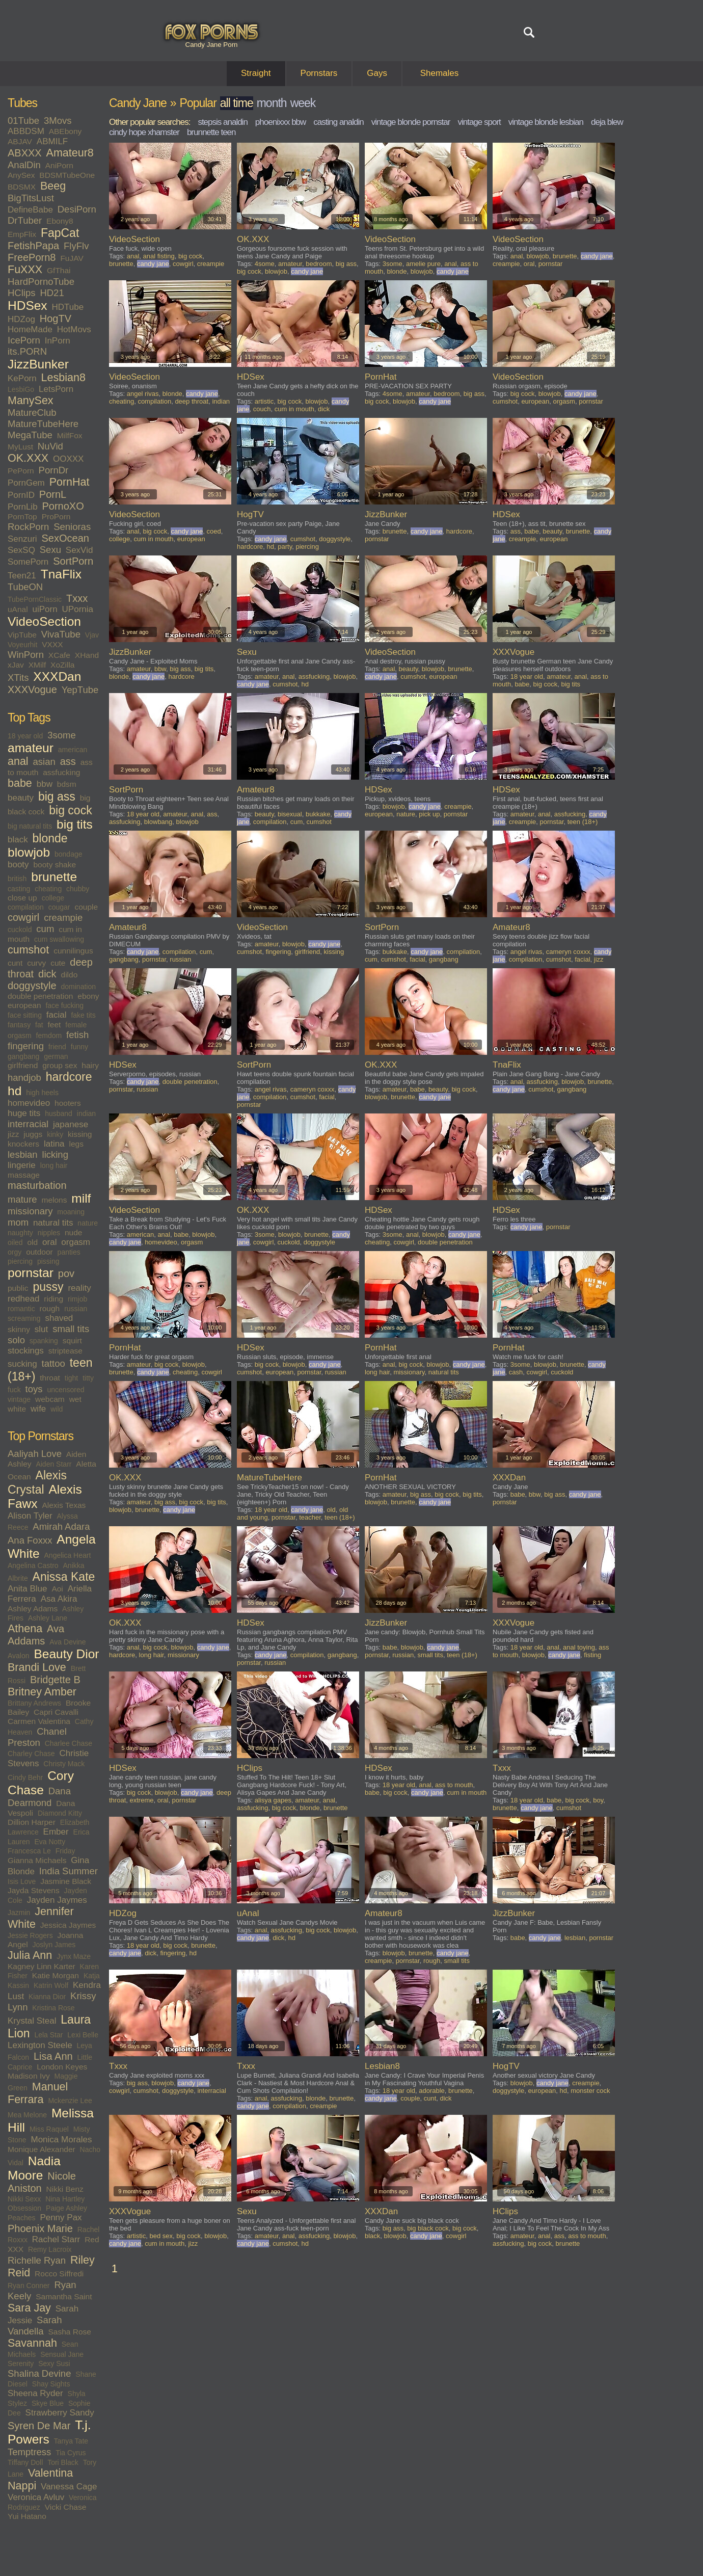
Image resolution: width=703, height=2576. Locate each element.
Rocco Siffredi (59, 2273)
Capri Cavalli (56, 1712)
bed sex (161, 2236)
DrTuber (25, 220)
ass (68, 761)
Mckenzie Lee (70, 2100)
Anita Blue (27, 1589)
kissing (80, 1134)
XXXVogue (32, 689)
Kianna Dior (47, 1997)
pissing (48, 1261)
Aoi (57, 1588)
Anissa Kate (64, 1576)
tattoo (53, 1363)
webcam (50, 1399)
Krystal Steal (32, 2021)
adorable (432, 2090)
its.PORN (27, 351)
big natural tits (30, 826)
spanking (44, 1341)
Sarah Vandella (35, 2325)
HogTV (55, 318)
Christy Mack (64, 1764)
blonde (50, 838)
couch (262, 409)
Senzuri (22, 539)
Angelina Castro (33, 1565)
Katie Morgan (55, 1975)
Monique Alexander (41, 2149)
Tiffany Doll (25, 2462)
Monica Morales (61, 2139)
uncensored (65, 1390)
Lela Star (48, 2035)
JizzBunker (38, 364)
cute (57, 963)
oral (49, 1242)
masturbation (37, 1185)
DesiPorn (77, 209)
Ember (56, 1832)
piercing (20, 1261)
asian (44, 761)
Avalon (19, 1656)
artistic (264, 401)
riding (53, 1298)
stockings (26, 1351)
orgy (14, 1252)
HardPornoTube (41, 281)
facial (56, 1015)
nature (87, 1223)
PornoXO (63, 506)
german (56, 1056)
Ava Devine (67, 1642)
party (285, 546)
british (17, 878)
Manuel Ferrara (38, 2093)
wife (38, 1409)
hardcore (69, 1076)
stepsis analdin (222, 122)
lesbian (23, 1154)
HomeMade (30, 329)
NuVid (50, 446)
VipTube (22, 634)
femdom (49, 1035)
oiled (15, 1242)
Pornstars (319, 73)
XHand (87, 655)
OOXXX (68, 459)
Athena (25, 1629)
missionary (30, 1211)
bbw (44, 784)
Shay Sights (51, 2384)
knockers (23, 1143)
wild (56, 1409)
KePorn (22, 378)
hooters (68, 1103)
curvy (36, 963)
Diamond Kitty (60, 1813)
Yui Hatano (27, 2516)
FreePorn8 (32, 257)
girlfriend (23, 1065)
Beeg (53, 186)
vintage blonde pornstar (410, 122)
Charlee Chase (68, 1743)
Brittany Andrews (34, 1703)
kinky (55, 1134)
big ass (56, 796)
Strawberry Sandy (59, 2413)
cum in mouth (294, 409)
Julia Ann (30, 1955)
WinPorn (26, 654)
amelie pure (423, 264)
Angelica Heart (67, 1555)
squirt (72, 1340)
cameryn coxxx (568, 951)
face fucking (64, 1005)
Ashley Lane (47, 1618)
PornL (52, 494)
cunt (15, 963)
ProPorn (56, 516)
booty (18, 864)
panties (69, 1252)
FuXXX (25, 269)
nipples (49, 1233)
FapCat (60, 233)
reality (79, 1288)
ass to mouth (454, 1785)
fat (39, 1025)
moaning (71, 1212)
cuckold (20, 929)
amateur (30, 748)
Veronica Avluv (36, 2497)
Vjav (92, 635)
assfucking (61, 772)
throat (50, 1377)
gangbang (23, 1056)
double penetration (40, 996)
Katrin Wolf (51, 1985)
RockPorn (28, 526)
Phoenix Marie (40, 2228)
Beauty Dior (66, 1654)
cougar (59, 907)
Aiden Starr (53, 1464)
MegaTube (30, 435)
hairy (90, 1065)
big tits (75, 824)
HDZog (21, 319)
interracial (28, 1124)
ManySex (30, 400)
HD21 (52, 292)
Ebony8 (59, 221)
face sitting (25, 1015)
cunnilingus (73, 950)
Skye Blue (48, 2403)
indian (86, 1113)
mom (18, 1222)
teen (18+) (582, 822)
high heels (42, 1092)
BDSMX (22, 186)
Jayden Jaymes (57, 1900)
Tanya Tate (71, 2441)
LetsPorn (56, 389)
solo (16, 1340)
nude (73, 1232)
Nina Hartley (65, 2199)
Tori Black (62, 2462)
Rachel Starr (56, 2239)
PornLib (23, 507)
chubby (77, 889)
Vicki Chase (66, 2507)
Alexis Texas (64, 1505)
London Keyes (62, 2066)
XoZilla (62, 664)
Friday (65, 1851)
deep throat (191, 401)
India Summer (68, 1871)
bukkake (318, 814)
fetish (77, 1034)
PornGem (26, 483)
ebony (88, 996)
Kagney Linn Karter (41, 1966)
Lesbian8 (63, 377)
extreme (141, 1800)
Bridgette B (55, 1679)
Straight (256, 73)
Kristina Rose (53, 2008)
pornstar (30, 1273)
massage (24, 1175)
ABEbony (65, 131)
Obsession (24, 2208)
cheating (48, 889)
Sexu (50, 549)
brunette (54, 877)
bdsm (66, 784)
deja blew (607, 122)
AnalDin (24, 165)
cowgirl (23, 917)
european (24, 1005)
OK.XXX (28, 458)
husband (58, 1113)
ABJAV (20, 141)
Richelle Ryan (37, 2260)
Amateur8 (70, 153)
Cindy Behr (25, 1777)
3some (61, 735)
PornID (21, 495)
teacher (310, 1517)
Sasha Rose (69, 2331)
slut (41, 1329)
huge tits (24, 1113)
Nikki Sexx (24, 2199)
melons (54, 1200)
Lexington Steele (40, 2045)
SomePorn (28, 562)
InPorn (57, 341)
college (53, 898)
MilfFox (70, 435)
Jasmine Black (65, 1881)
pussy (48, 1286)
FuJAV (71, 258)
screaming (24, 1318)
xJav (16, 664)
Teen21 (22, 575)
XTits (18, 677)
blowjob (29, 852)
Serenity (21, 2363)
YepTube (80, 689)
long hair (54, 1165)
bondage (69, 854)
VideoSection (44, 621)
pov (66, 1273)
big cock (70, 810)
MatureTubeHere (43, 423)
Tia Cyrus (71, 2453)
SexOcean (65, 538)
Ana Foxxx (30, 1540)
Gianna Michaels (37, 1860)
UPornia (77, 609)
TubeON (25, 586)
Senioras (72, 526)
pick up (429, 814)
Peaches (21, 2218)
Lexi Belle (82, 2035)
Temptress (29, 2452)
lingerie (22, 1165)
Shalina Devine (39, 2373)
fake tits (83, 1015)
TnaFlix (61, 574)
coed (214, 531)
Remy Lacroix (50, 2249)
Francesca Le (29, 1851)
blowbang (158, 822)
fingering (26, 1046)
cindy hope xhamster (144, 132)
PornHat (69, 482)
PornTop (22, 516)
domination (78, 986)
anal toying (579, 1647)
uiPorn (45, 609)
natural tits (53, 1223)
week (303, 103)
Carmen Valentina (39, 1721)
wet (75, 1399)
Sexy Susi (54, 2363)
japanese (70, 1124)
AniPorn (59, 165)
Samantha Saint (64, 2296)
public (18, 1288)
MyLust (20, 446)
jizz (13, 1134)
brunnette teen (211, 132)
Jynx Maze (74, 1956)
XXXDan (57, 676)
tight (71, 1378)
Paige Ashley (66, 2208)
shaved (59, 1318)
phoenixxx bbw (280, 122)
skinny (19, 1329)
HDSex (27, 305)
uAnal (18, 609)
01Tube (23, 120)
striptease (65, 1350)
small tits (70, 1328)
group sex (59, 1065)
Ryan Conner (29, 2285)
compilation (26, 907)
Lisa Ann (53, 2056)
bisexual (290, 814)
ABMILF (52, 141)
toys (34, 1389)
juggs (32, 1134)
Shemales (439, 73)
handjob (24, 1077)
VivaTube (60, 634)
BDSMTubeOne (67, 175)
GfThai (59, 270)
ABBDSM (26, 131)
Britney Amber (42, 1692)
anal (18, 761)
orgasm (75, 1242)
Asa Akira (59, 1599)
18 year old (25, 736)
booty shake (54, 864)
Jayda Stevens (34, 1890)
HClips (21, 292)
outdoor (39, 1251)
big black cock (428, 2228)
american (73, 750)
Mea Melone (27, 2115)
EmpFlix (22, 234)
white (17, 1408)
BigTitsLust (31, 198)
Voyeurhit (22, 645)
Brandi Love (37, 1667)
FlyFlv (76, 246)
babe (20, 783)
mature (22, 1199)
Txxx (77, 598)
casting (19, 889)
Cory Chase (41, 1783)
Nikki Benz (65, 2189)
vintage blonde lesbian (545, 122)
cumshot (28, 950)
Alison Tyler (30, 1516)
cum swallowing (59, 939)
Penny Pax (61, 2217)
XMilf (37, 664)
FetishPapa (33, 245)
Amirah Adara (61, 1526)
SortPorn (73, 561)
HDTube (68, 307)
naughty (20, 1233)
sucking (22, 1364)
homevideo (29, 1103)
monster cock (590, 2090)
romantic (21, 1309)
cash (516, 1372)
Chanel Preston (37, 1737)
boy (598, 1800)
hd (14, 1091)
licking (55, 1154)
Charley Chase (31, 1753)
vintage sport (478, 122)
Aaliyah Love (35, 1453)
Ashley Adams (33, 1608)
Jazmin (19, 1912)
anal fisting (159, 256)
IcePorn (24, 340)
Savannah (32, 2343)
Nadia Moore (34, 2168)
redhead (23, 1299)
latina (54, 1144)
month (272, 103)
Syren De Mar (39, 2425)
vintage (19, 1399)
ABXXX (25, 152)
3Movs (58, 120)
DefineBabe (30, 210)
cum (45, 928)
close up (22, 897)
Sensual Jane (62, 2354)
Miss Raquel (49, 2129)
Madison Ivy (29, 2076)
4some (265, 264)
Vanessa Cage (69, 2486)
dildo (69, 974)
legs (76, 1143)
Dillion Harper (32, 1822)
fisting (592, 1655)
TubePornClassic (35, 599)
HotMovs (74, 329)
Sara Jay (29, 2308)
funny (79, 1047)
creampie (63, 917)
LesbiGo (21, 389)
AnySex (21, 175)
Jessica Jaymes (68, 1925)
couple (86, 906)
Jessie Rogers (30, 1935)
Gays (377, 73)
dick (47, 973)
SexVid (79, 550)
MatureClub (32, 412)
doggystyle (32, 985)
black (18, 839)
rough (50, 1308)
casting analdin (338, 122)
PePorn (21, 470)
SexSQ (21, 550)
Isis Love (22, 1881)
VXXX (52, 644)
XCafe (59, 655)
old (32, 1242)
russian (75, 1309)
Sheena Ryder (35, 2393)
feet (54, 1024)
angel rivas (143, 393)
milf (81, 1198)
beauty (21, 798)
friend (57, 1047)
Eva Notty (49, 1842)
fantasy (19, 1025)
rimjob (77, 1299)
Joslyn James (54, 1945)
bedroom (319, 264)
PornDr (54, 470)
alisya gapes (273, 1800)
